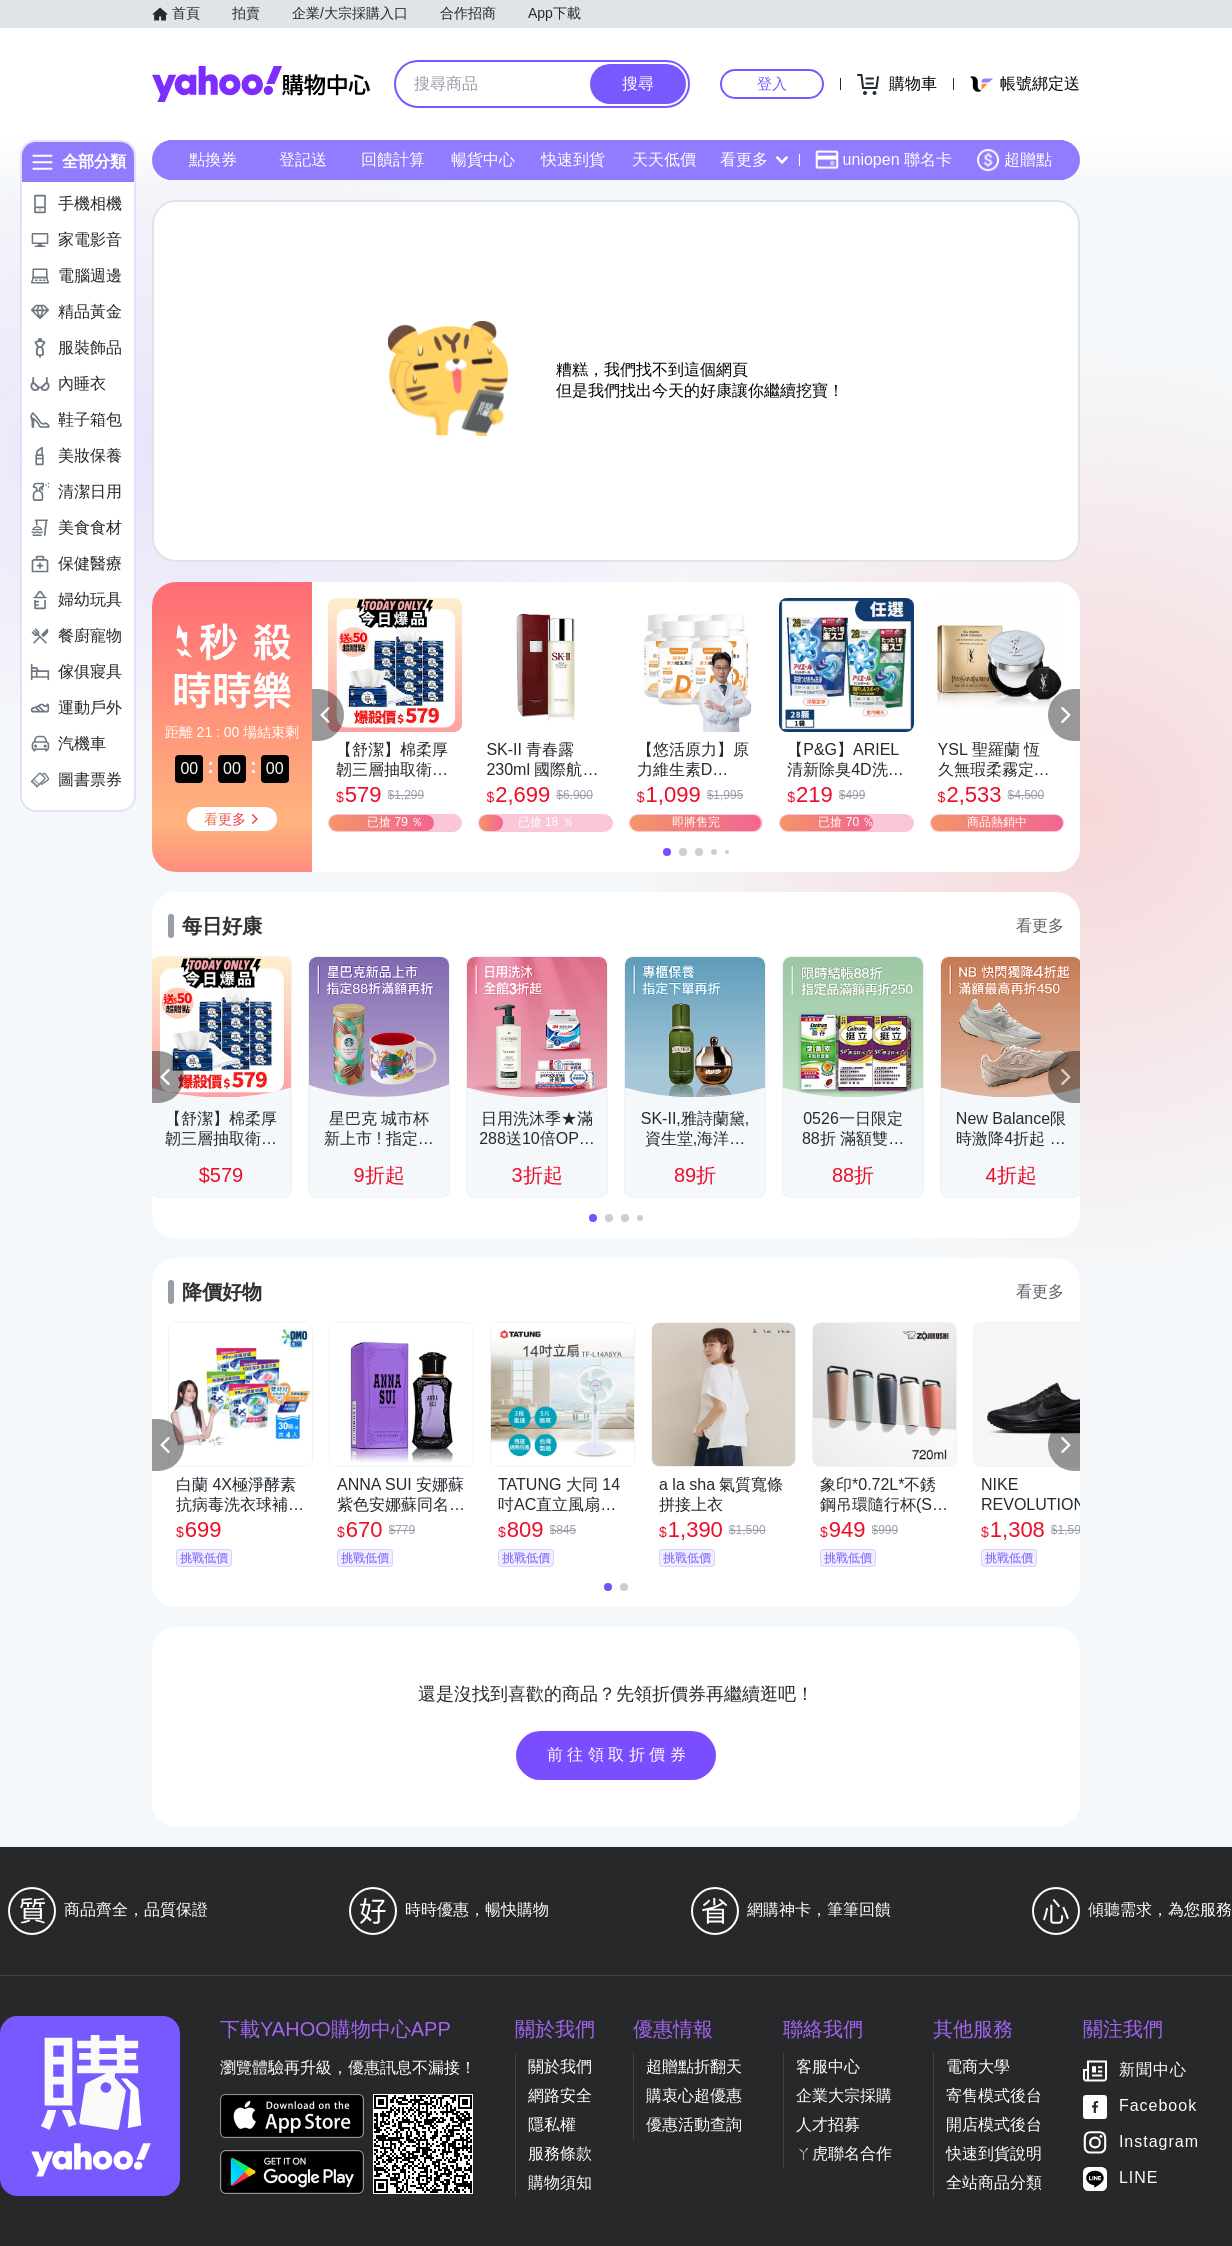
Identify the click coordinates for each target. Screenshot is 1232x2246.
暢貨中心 (483, 159)
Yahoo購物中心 (261, 84)
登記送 (303, 159)
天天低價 (664, 159)
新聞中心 (1153, 2070)
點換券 (213, 159)
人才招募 (828, 2124)
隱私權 (552, 2124)
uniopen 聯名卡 (883, 160)
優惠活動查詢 (694, 2124)
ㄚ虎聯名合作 (844, 2153)
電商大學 (978, 2066)
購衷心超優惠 (694, 2095)
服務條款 (560, 2153)
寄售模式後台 (994, 2095)
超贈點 (1014, 160)
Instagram (1159, 2142)
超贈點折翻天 (694, 2066)
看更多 (754, 159)
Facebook (1158, 2106)
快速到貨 (573, 159)
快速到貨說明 (994, 2153)
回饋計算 (393, 159)
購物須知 (560, 2182)
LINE (1139, 2178)
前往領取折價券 (619, 1754)
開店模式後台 (994, 2124)
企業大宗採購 (844, 2095)
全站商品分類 (994, 2182)
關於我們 (560, 2066)
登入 (772, 83)
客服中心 (828, 2066)
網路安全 (560, 2095)
